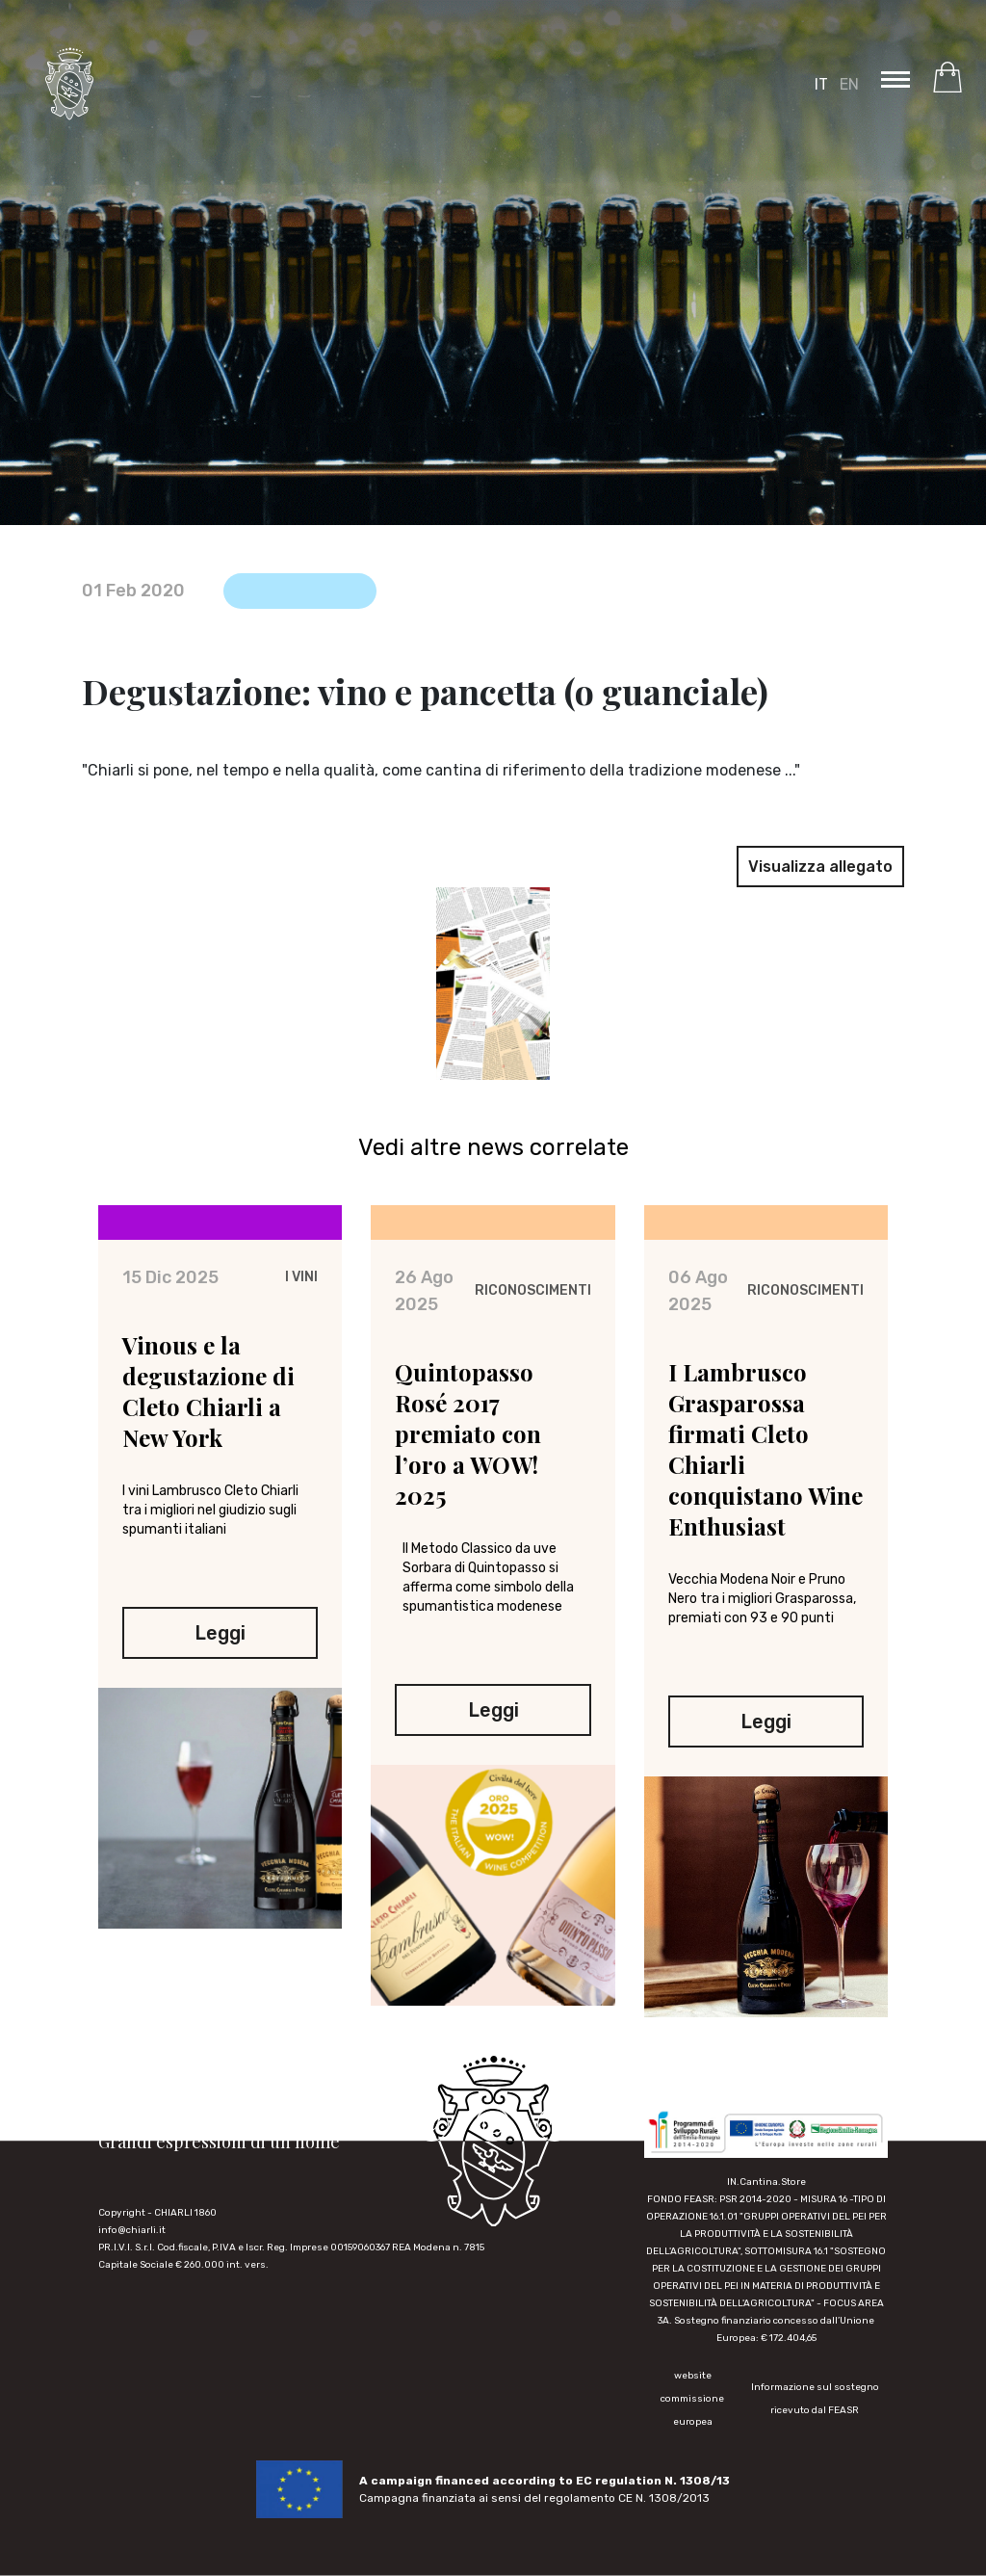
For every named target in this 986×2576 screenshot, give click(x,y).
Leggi (220, 1644)
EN (849, 84)
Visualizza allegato (820, 866)
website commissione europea (692, 2399)
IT (821, 84)
